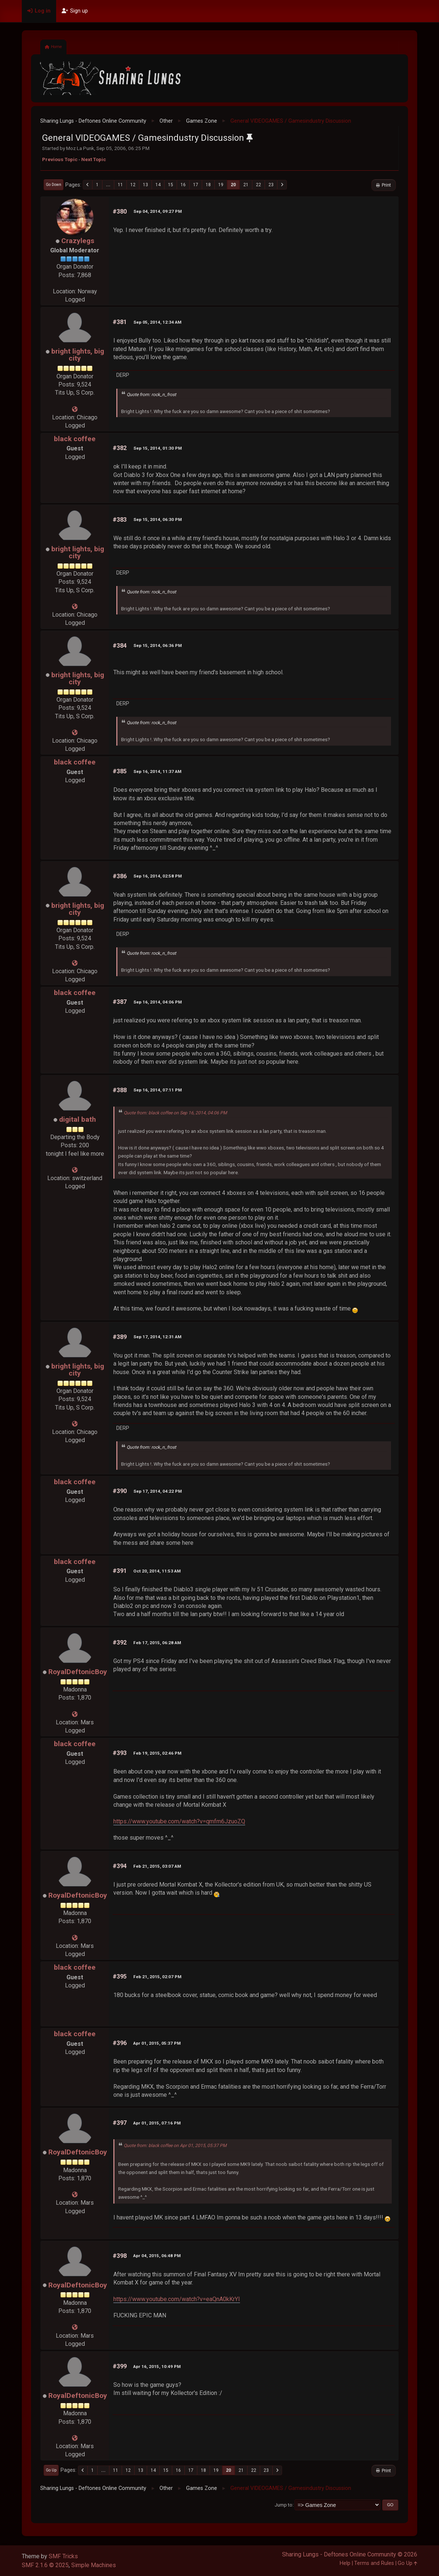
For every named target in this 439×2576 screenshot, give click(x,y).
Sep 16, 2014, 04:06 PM (157, 1002)
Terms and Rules (374, 2563)
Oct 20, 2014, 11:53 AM (157, 1571)
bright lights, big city (77, 354)
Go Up (51, 2470)
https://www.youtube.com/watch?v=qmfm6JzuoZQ (179, 1821)
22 (258, 184)
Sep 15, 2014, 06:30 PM (157, 519)
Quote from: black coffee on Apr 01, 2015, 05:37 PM (175, 2145)
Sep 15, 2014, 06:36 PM (157, 645)
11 (120, 184)
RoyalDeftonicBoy (77, 1671)
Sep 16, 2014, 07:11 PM (157, 1090)
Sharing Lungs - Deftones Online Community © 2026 (349, 2554)
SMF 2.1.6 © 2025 (45, 2565)
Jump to (283, 2505)
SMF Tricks (63, 2556)
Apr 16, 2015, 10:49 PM (157, 2366)
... (108, 184)
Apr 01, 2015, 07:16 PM (157, 2123)
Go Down (53, 184)
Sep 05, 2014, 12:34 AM (157, 322)
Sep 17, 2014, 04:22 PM (157, 1491)
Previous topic (60, 159)
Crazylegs (77, 240)
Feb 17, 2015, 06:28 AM (157, 1642)
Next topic (93, 159)
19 (220, 184)
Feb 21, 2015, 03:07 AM (157, 1866)
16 (183, 184)
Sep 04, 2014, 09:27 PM (157, 211)
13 (145, 184)
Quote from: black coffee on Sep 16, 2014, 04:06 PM (175, 1112)
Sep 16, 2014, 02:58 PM (157, 876)
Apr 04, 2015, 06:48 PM (157, 2255)
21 (245, 184)
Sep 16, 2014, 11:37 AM (157, 771)
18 (208, 184)
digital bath (77, 1119)
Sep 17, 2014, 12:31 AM (157, 1336)
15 (170, 184)
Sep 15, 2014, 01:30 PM (157, 448)
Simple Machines (93, 2565)
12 (133, 184)
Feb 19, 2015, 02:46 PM (157, 1753)
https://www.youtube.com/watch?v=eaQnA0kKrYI (176, 2299)
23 (271, 184)
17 (195, 184)
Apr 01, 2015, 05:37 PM (157, 2043)
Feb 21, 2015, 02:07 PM (157, 1976)
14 (158, 184)
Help (345, 2563)
